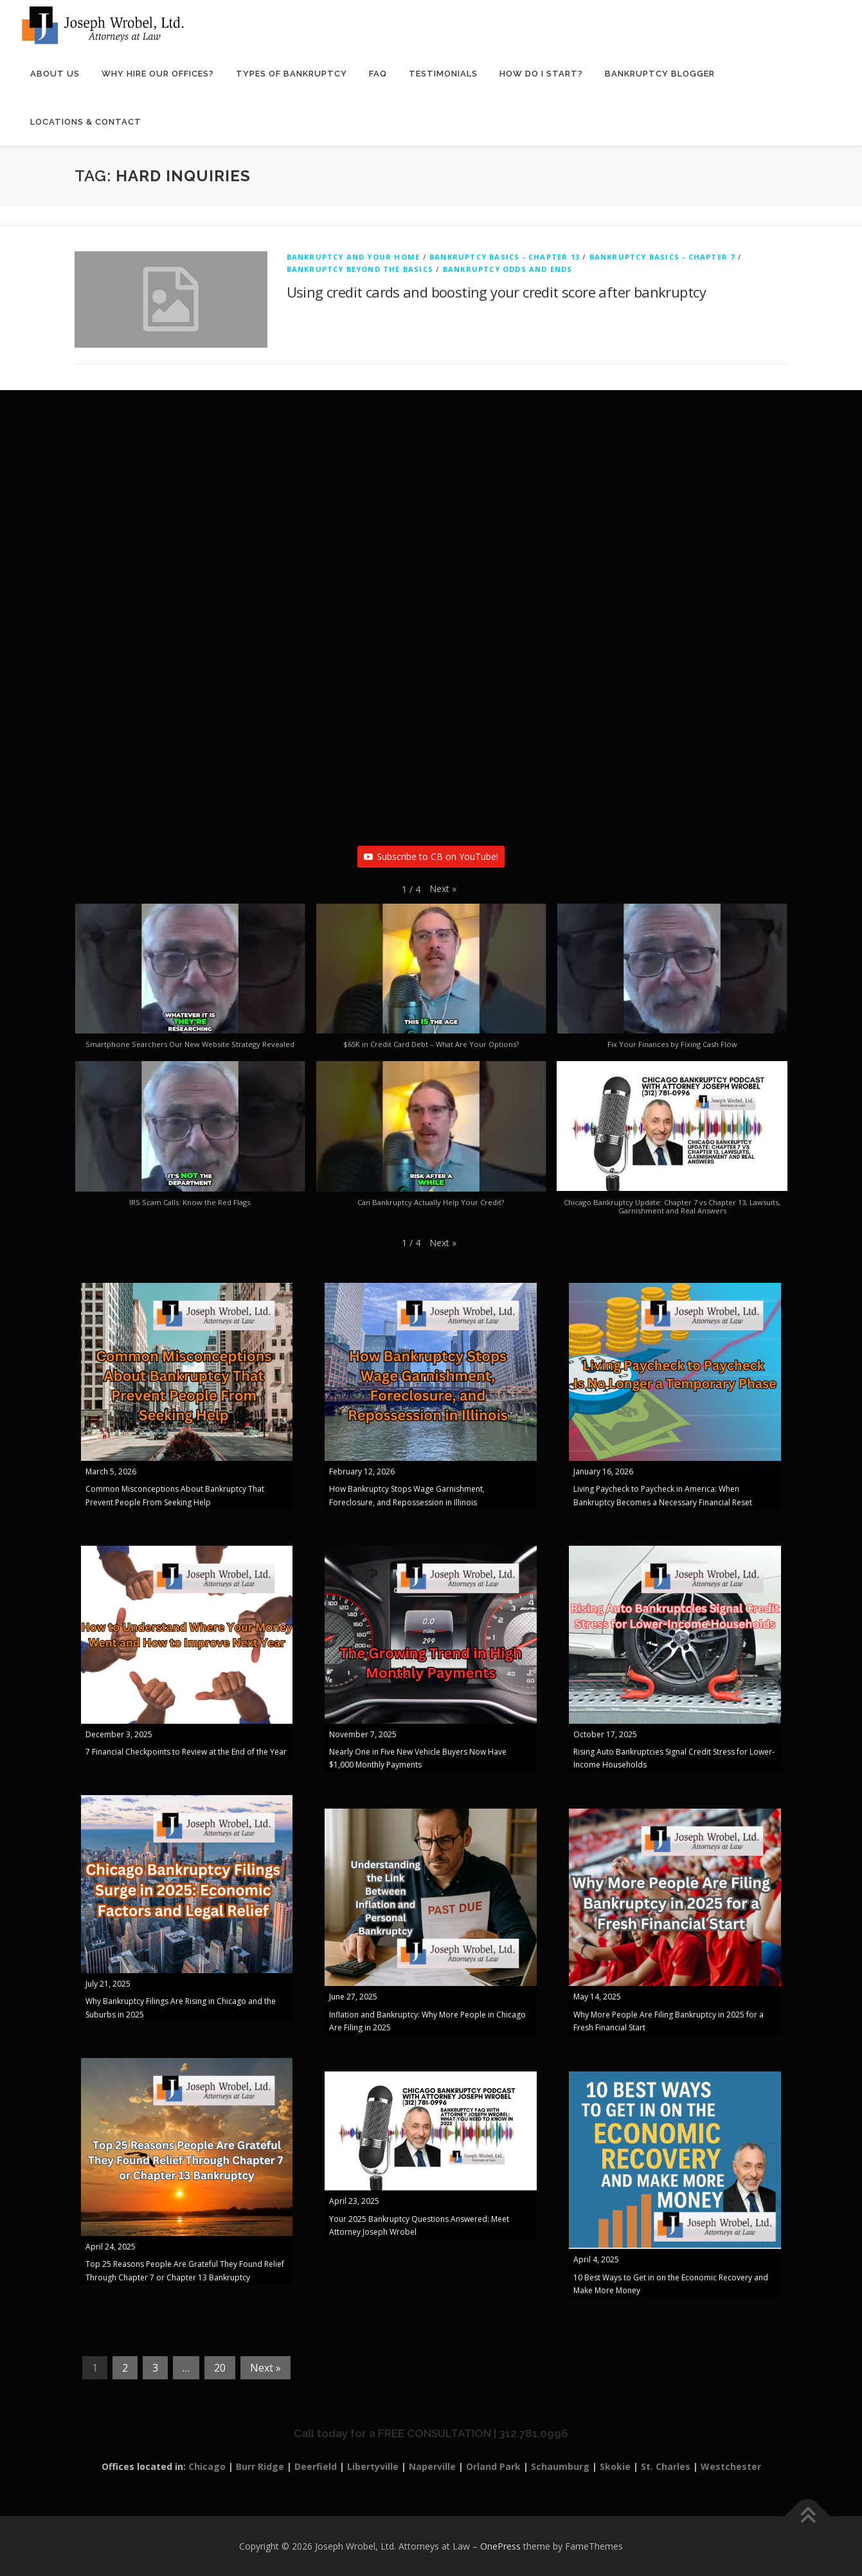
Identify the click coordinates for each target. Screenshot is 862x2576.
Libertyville (373, 2466)
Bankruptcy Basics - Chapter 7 (662, 257)
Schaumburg (560, 2466)
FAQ (378, 73)
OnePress (500, 2546)
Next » (265, 2368)
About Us (55, 73)
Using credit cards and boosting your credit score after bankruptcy (496, 291)
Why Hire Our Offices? (158, 73)
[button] (443, 889)
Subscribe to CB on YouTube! (431, 856)
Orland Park (493, 2466)
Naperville (432, 2466)
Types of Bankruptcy (291, 73)
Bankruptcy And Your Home (353, 257)
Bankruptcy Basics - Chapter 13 (504, 257)
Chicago (207, 2466)
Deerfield (315, 2466)
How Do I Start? (541, 73)
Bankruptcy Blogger (660, 73)
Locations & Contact (85, 122)
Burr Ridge (260, 2466)
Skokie (615, 2466)
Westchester (731, 2466)
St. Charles (665, 2466)
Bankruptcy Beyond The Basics (360, 269)
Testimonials (443, 73)
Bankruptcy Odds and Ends (508, 269)
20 (220, 2368)
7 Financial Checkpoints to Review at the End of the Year (186, 1751)
